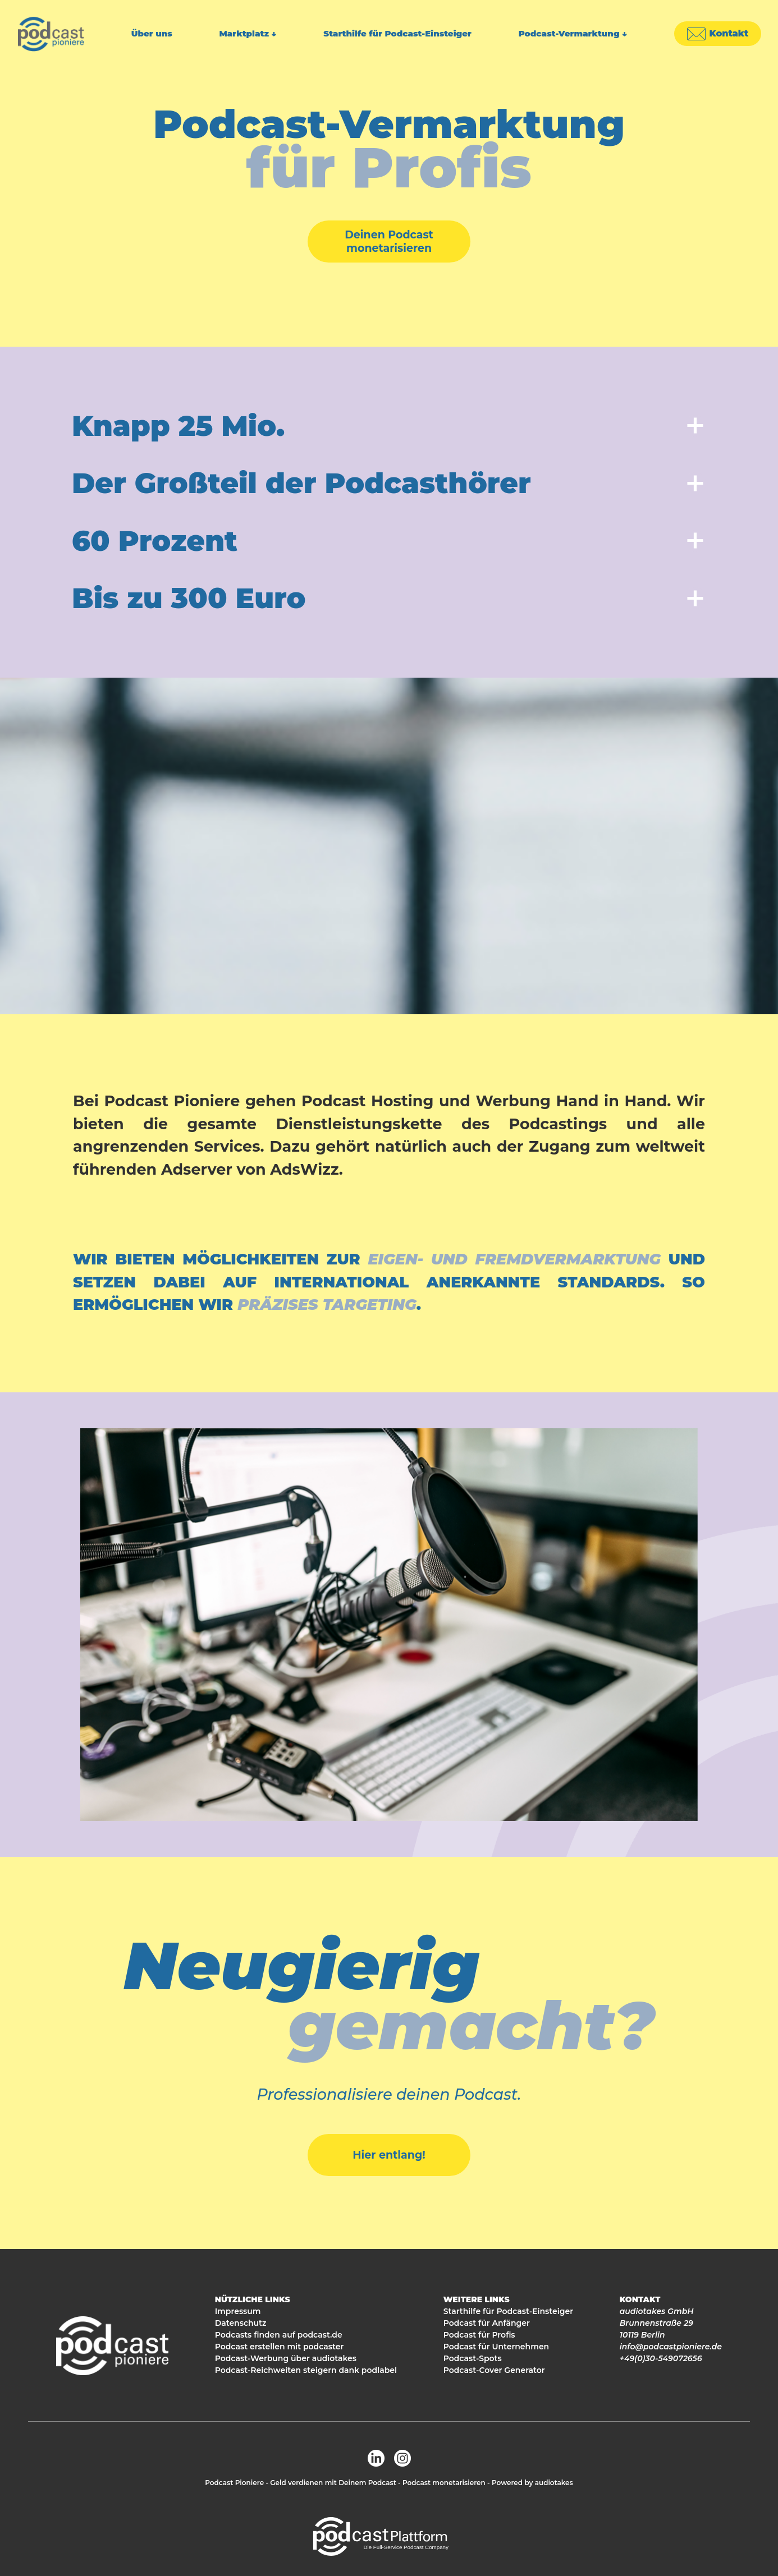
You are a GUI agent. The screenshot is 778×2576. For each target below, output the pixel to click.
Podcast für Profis (479, 2335)
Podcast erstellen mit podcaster (279, 2347)
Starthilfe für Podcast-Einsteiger (397, 33)
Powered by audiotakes (532, 2482)
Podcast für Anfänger (486, 2323)
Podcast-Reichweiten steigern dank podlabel (306, 2370)
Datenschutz (241, 2323)
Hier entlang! (389, 2155)
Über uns (151, 33)
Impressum (238, 2311)
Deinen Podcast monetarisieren (389, 241)
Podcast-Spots (472, 2358)
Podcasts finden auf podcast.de (278, 2335)
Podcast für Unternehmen (496, 2347)
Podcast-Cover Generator (494, 2370)
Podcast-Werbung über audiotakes (285, 2358)
